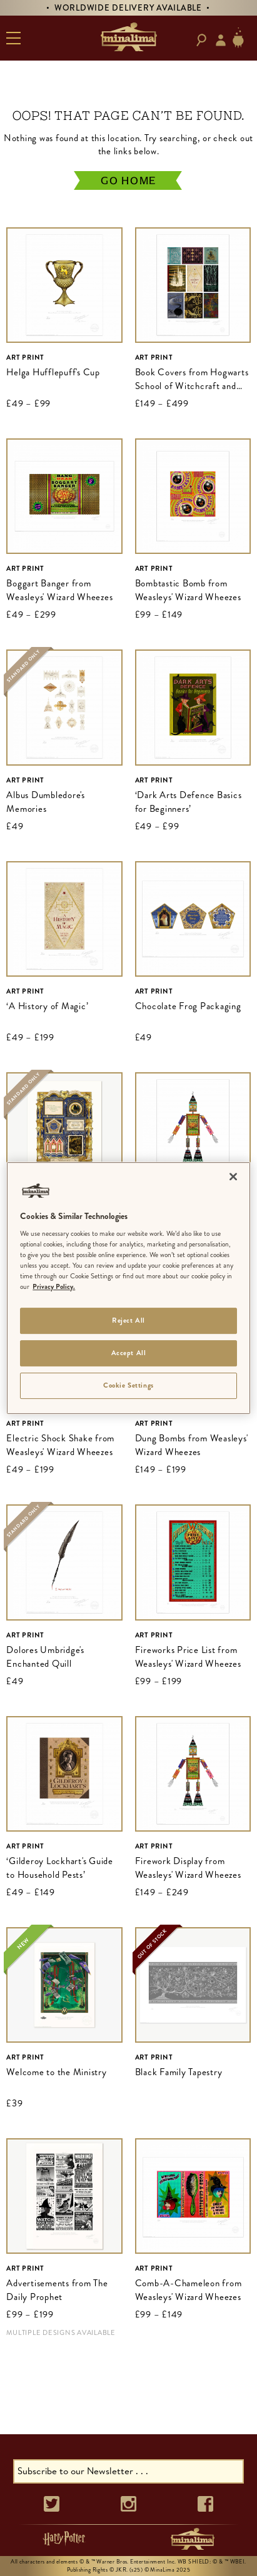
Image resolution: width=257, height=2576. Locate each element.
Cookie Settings (128, 1385)
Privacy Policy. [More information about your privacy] (54, 1287)
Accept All (128, 1353)
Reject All (128, 1321)
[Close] (233, 1176)
